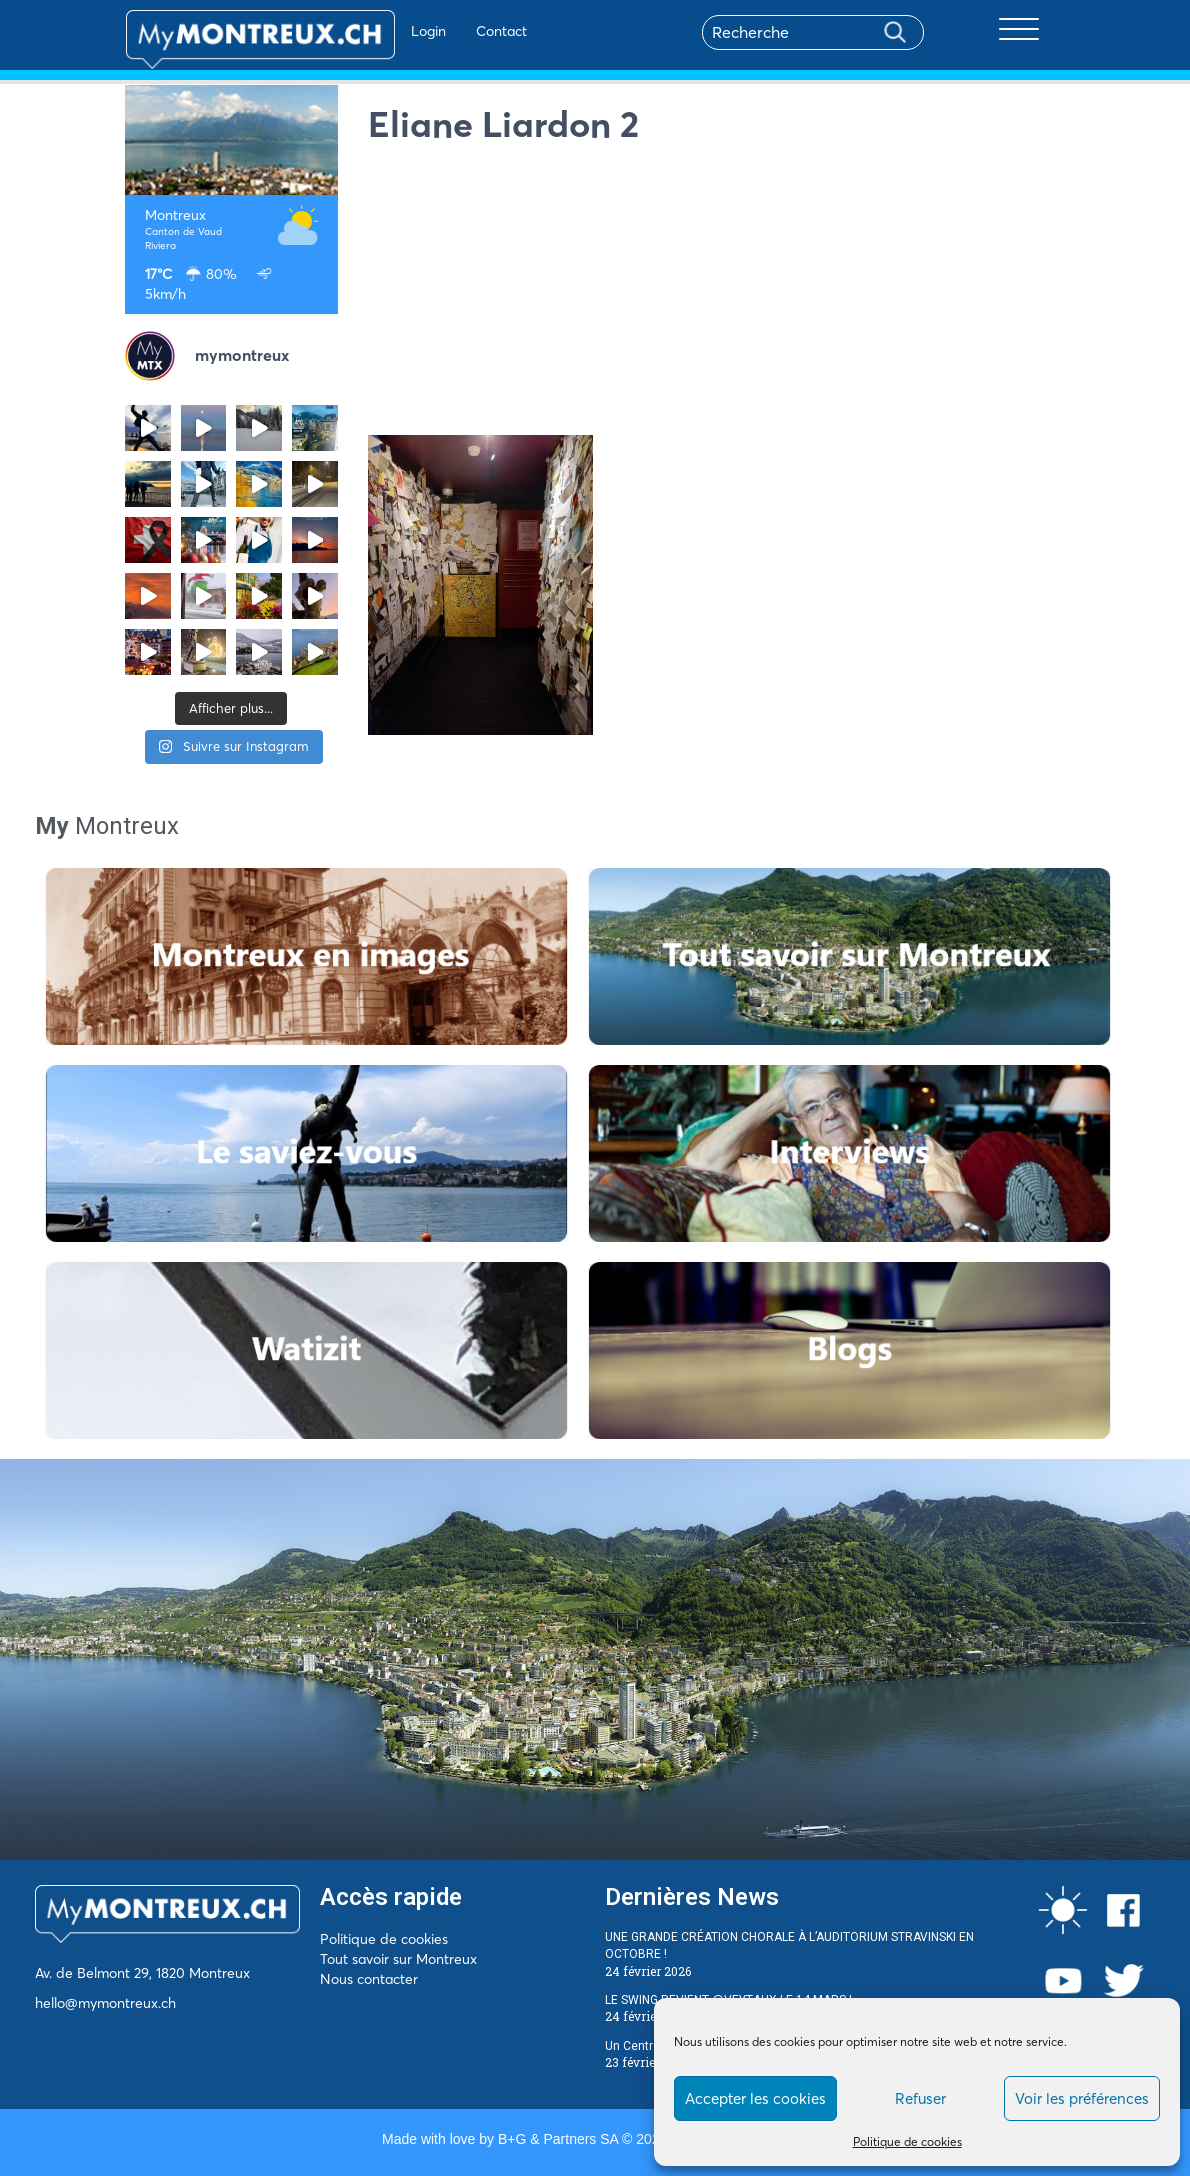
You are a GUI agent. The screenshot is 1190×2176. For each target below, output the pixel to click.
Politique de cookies (907, 2141)
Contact (443, 31)
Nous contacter (369, 1979)
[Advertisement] (717, 295)
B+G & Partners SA (558, 2139)
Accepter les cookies (755, 2098)
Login (370, 31)
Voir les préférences (1082, 2098)
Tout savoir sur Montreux (398, 1959)
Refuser (920, 2098)
